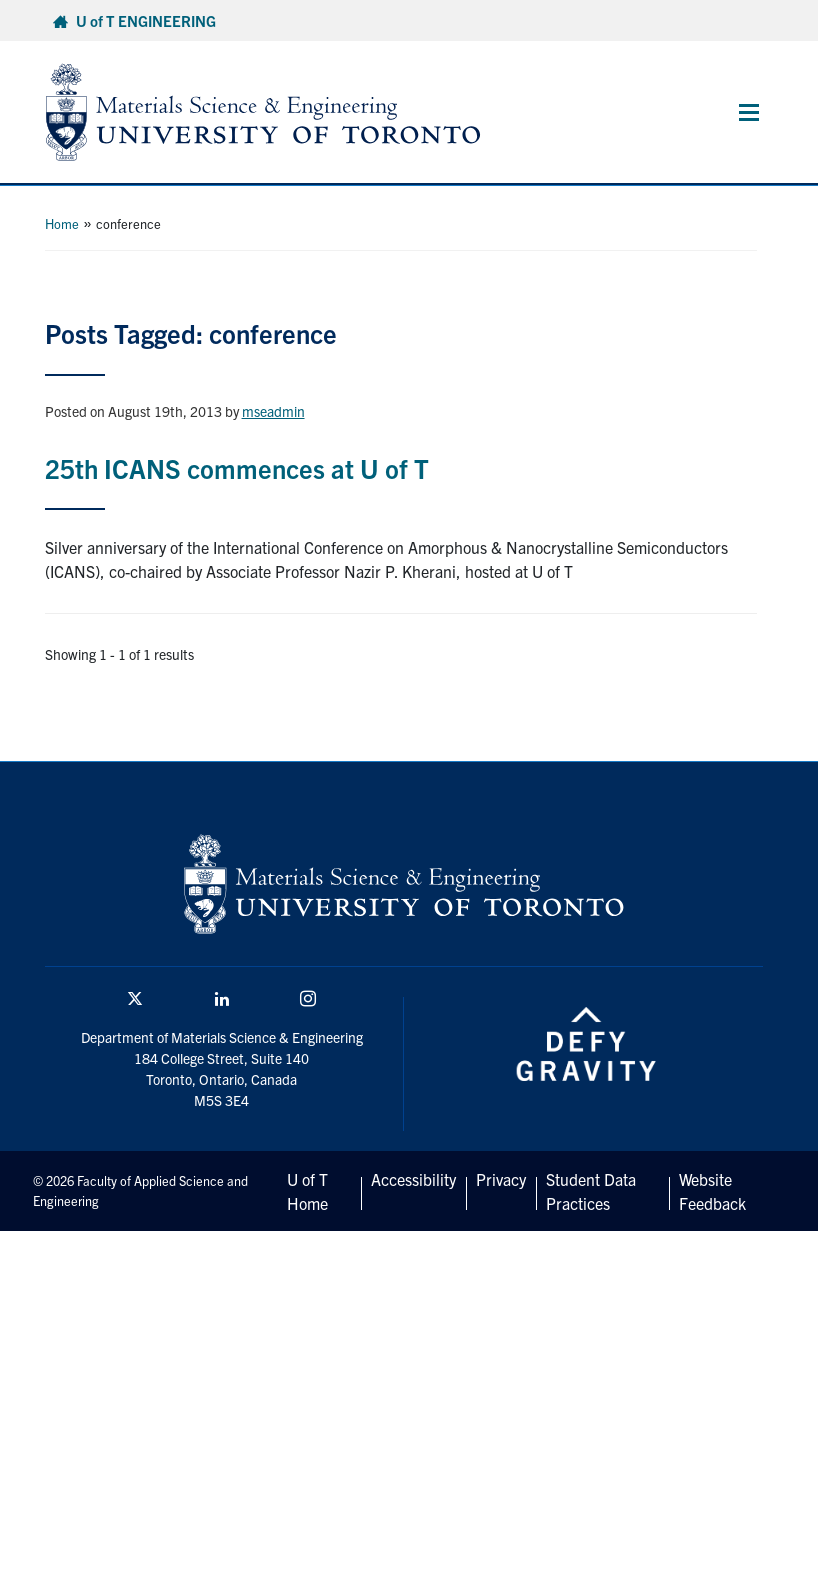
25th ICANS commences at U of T (237, 467)
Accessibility (413, 1179)
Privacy (501, 1179)
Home (62, 223)
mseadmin (273, 411)
